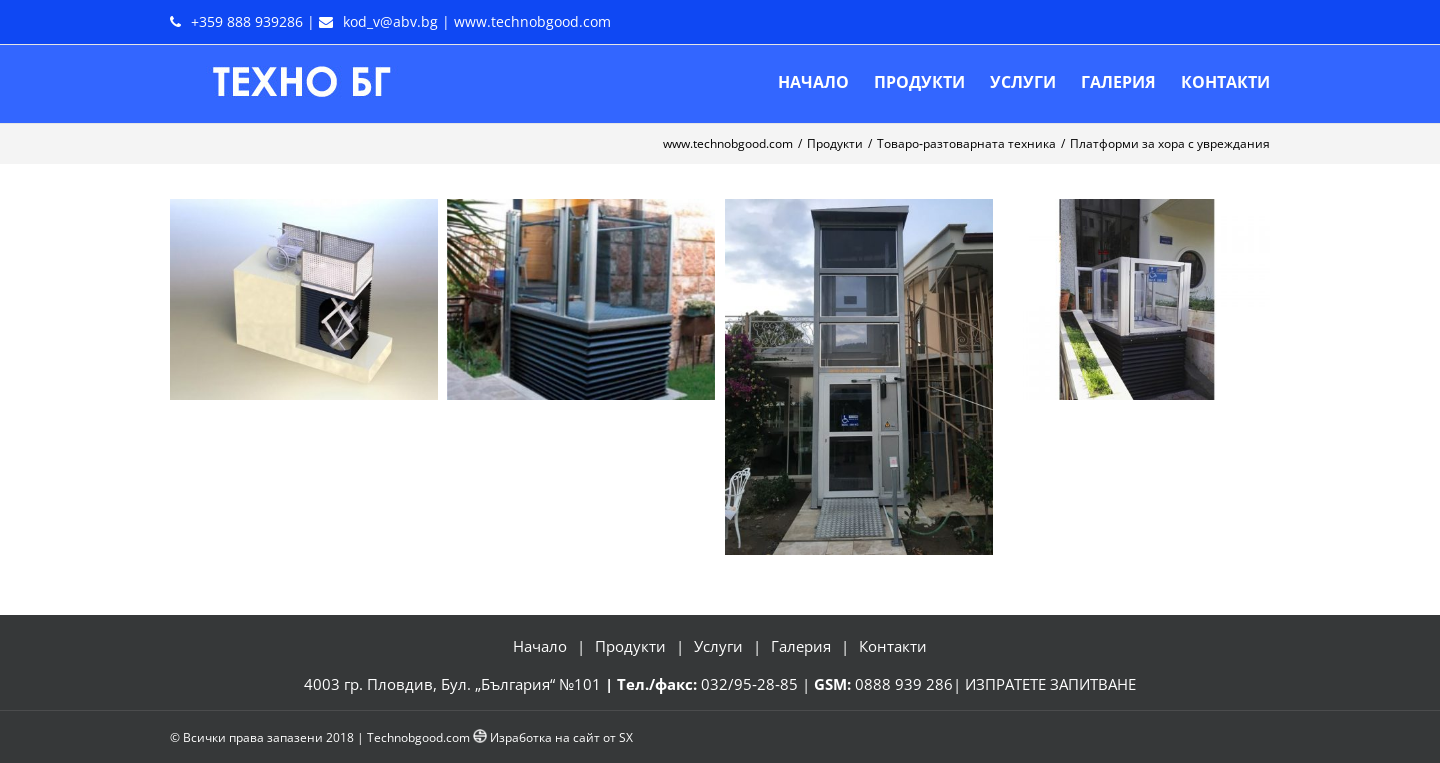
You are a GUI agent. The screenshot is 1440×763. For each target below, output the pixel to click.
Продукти (630, 646)
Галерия (801, 646)
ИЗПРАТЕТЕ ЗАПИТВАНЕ (1050, 684)
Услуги (718, 646)
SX (626, 737)
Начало (540, 646)
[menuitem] (826, 82)
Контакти (893, 646)
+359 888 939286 (247, 21)
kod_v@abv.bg (390, 21)
